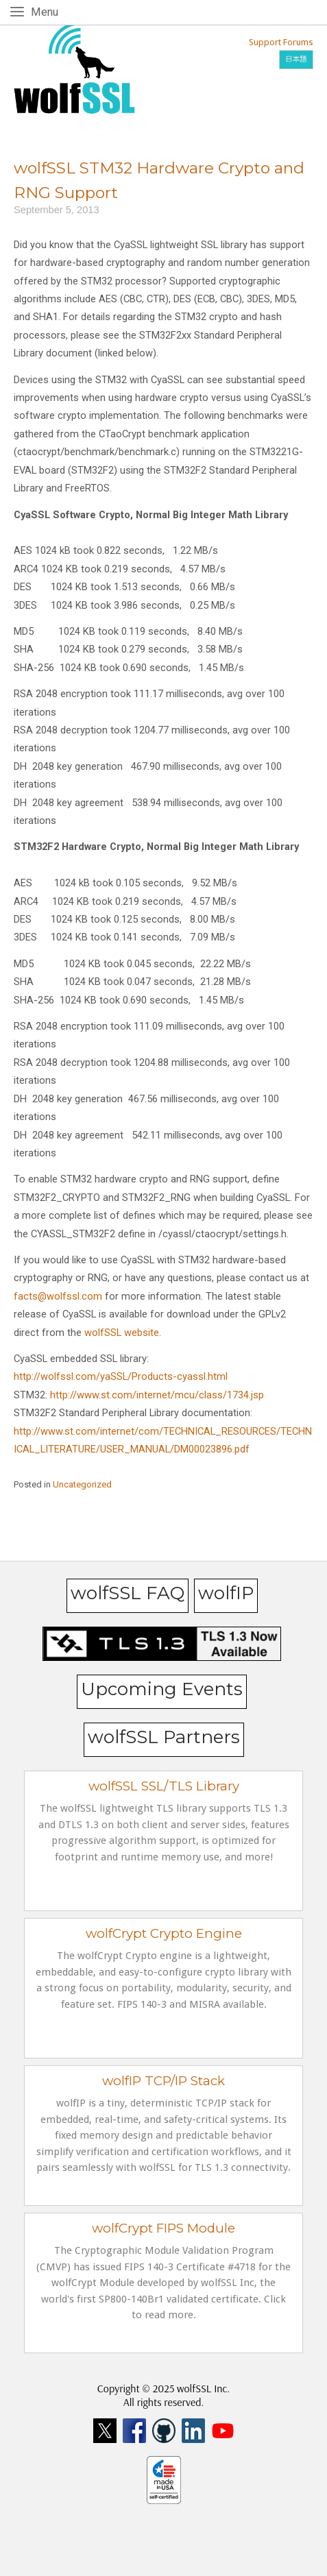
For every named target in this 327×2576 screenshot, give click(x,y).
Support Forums (281, 42)
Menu (47, 11)
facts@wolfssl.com (58, 1296)
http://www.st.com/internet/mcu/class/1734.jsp (157, 1395)
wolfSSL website (121, 1332)
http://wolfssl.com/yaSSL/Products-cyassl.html (121, 1376)
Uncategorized (82, 1484)
